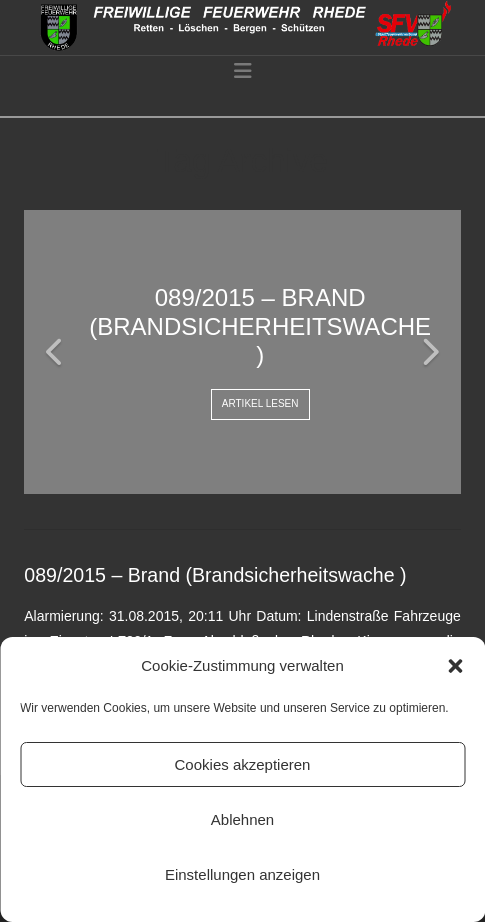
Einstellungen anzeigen (242, 874)
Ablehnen (242, 819)
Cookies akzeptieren (243, 764)
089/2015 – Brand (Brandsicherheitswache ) (215, 575)
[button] (455, 666)
